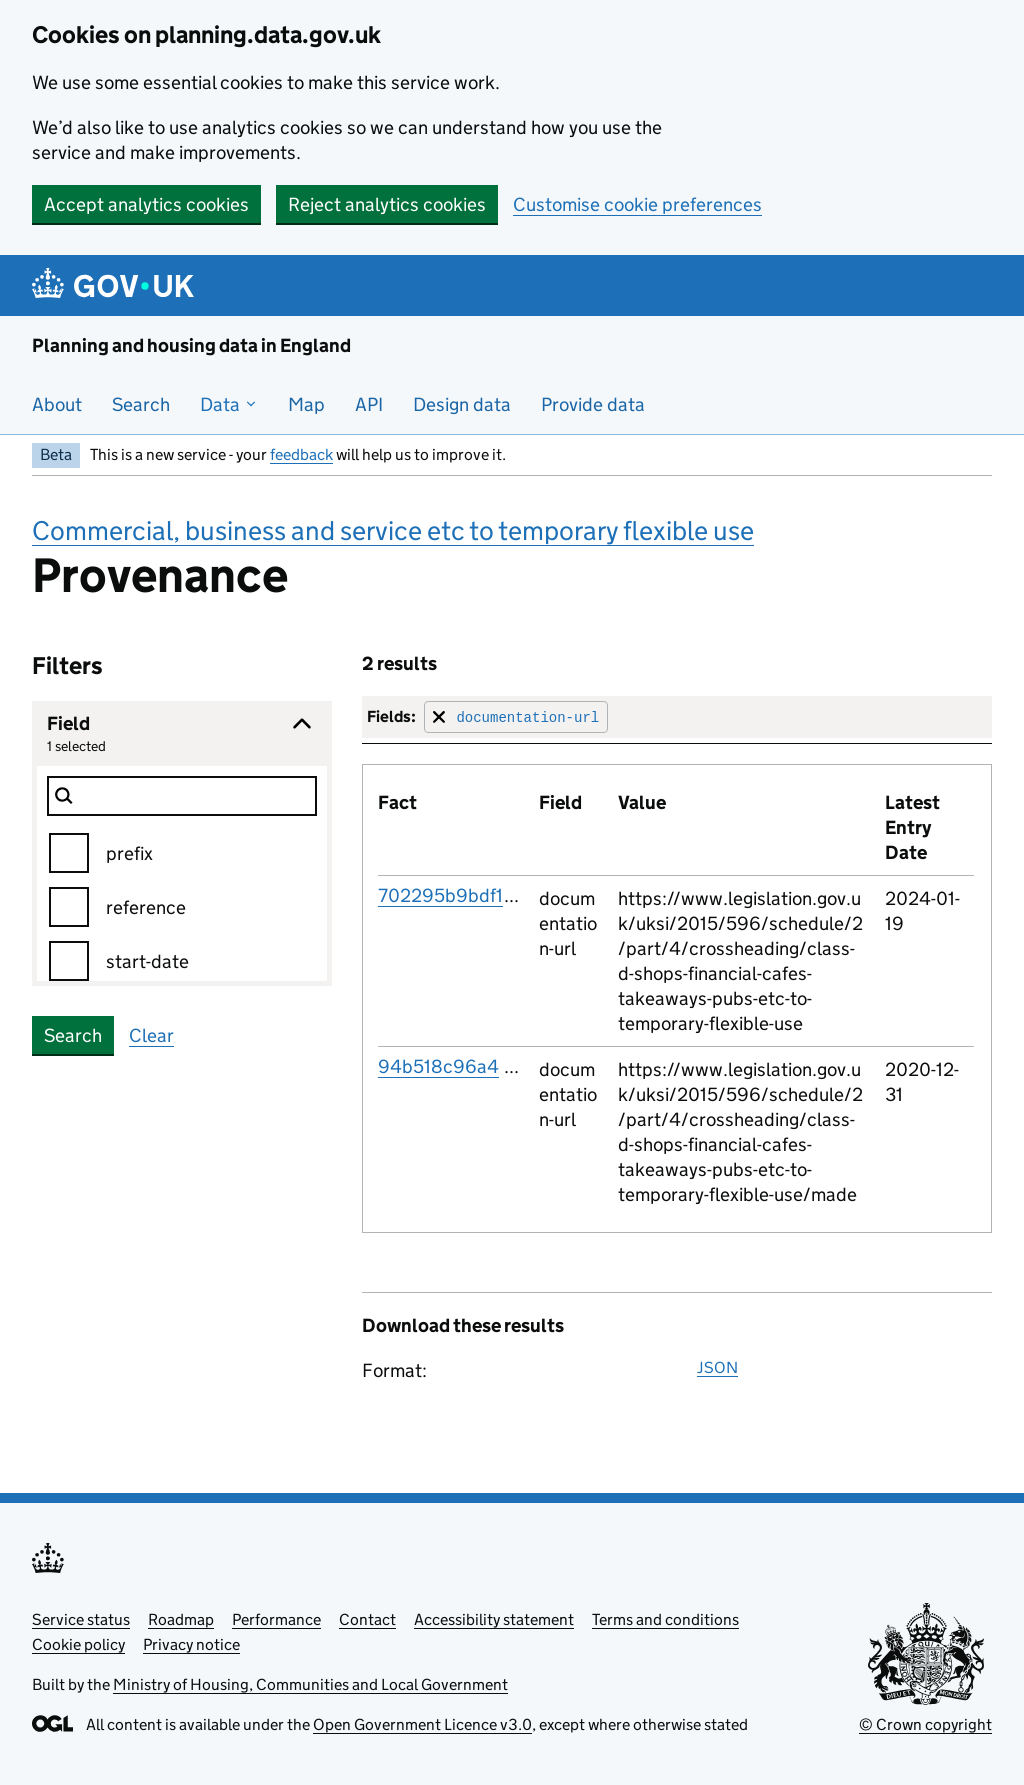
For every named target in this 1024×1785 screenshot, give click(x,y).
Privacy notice (191, 1644)
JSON (717, 1367)
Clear (151, 1035)
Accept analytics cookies (146, 204)
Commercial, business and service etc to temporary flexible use (393, 530)
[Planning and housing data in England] (116, 285)
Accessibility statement (494, 1619)
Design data (462, 404)
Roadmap (181, 1619)
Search (141, 404)
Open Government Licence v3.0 (422, 1724)
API (369, 404)
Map (306, 404)
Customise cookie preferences (637, 204)
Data (229, 404)
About (57, 404)
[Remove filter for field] (516, 716)
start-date (147, 961)
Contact (367, 1619)
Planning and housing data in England (191, 345)
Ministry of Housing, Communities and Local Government (310, 1684)
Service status (81, 1619)
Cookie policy (78, 1644)
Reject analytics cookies (387, 204)
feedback (301, 454)
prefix (129, 853)
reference (146, 907)
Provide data (593, 404)
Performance (276, 1619)
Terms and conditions (665, 1619)
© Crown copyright (925, 1724)
